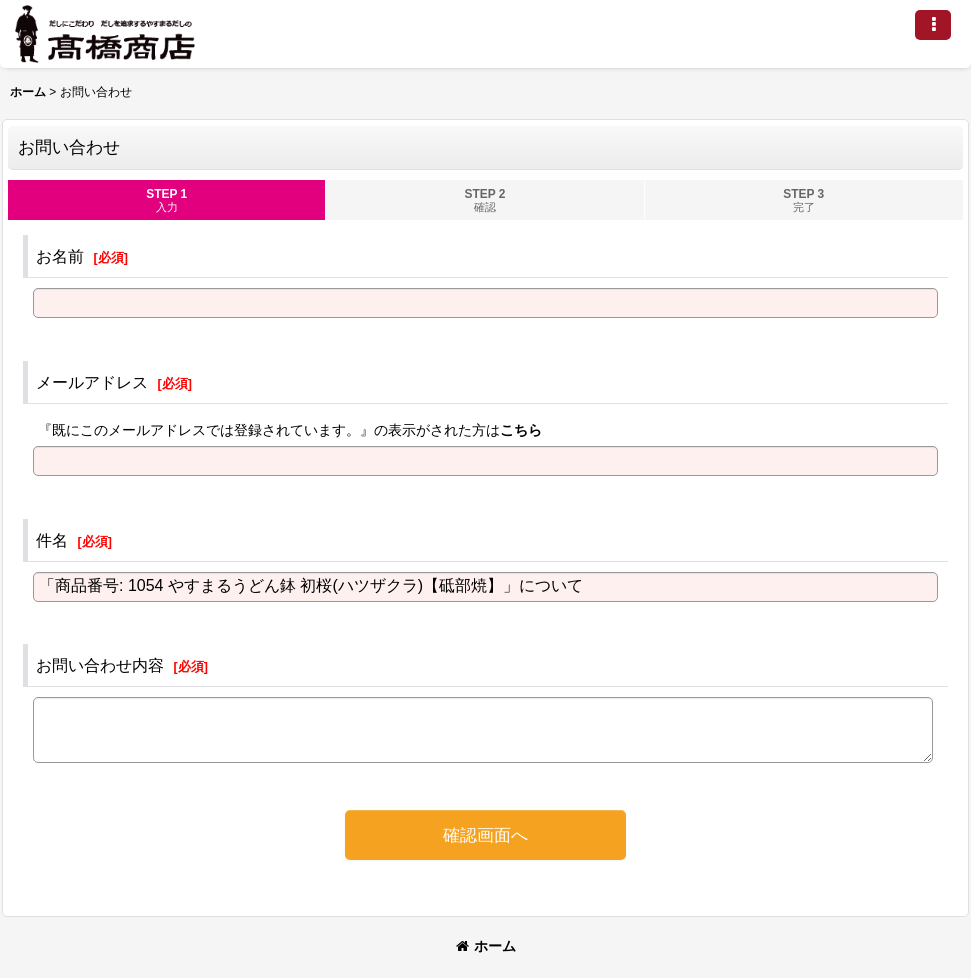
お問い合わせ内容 (100, 665)
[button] (933, 25)
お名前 (60, 256)
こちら (521, 430)
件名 (52, 540)
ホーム (486, 946)
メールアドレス (92, 382)
